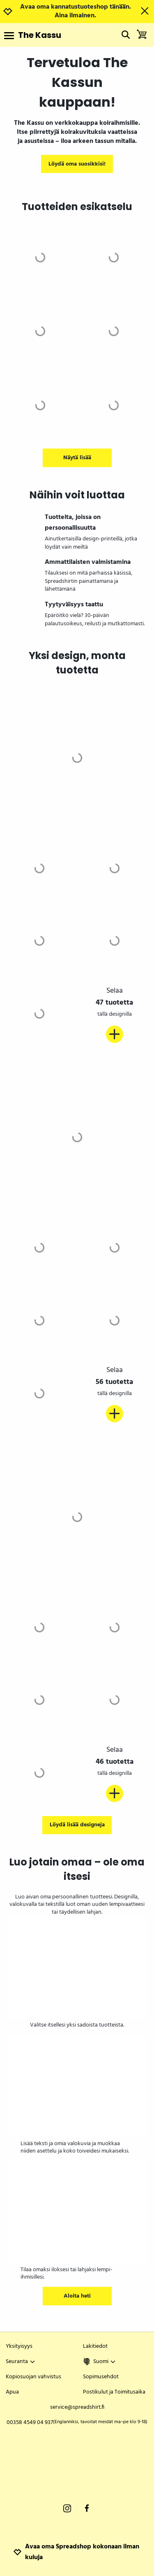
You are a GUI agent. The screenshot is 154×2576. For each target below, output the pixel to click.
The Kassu (39, 35)
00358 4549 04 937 (77, 2422)
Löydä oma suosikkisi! (77, 164)
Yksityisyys (19, 2346)
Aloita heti (77, 2296)
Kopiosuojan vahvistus (33, 2377)
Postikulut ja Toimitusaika (114, 2392)
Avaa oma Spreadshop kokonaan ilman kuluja (76, 2552)
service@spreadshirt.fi (77, 2407)
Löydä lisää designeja (77, 1825)
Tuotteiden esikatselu (77, 206)
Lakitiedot (95, 2346)
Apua (12, 2392)
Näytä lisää (77, 458)
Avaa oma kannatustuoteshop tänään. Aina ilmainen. (75, 11)
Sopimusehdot (101, 2377)
